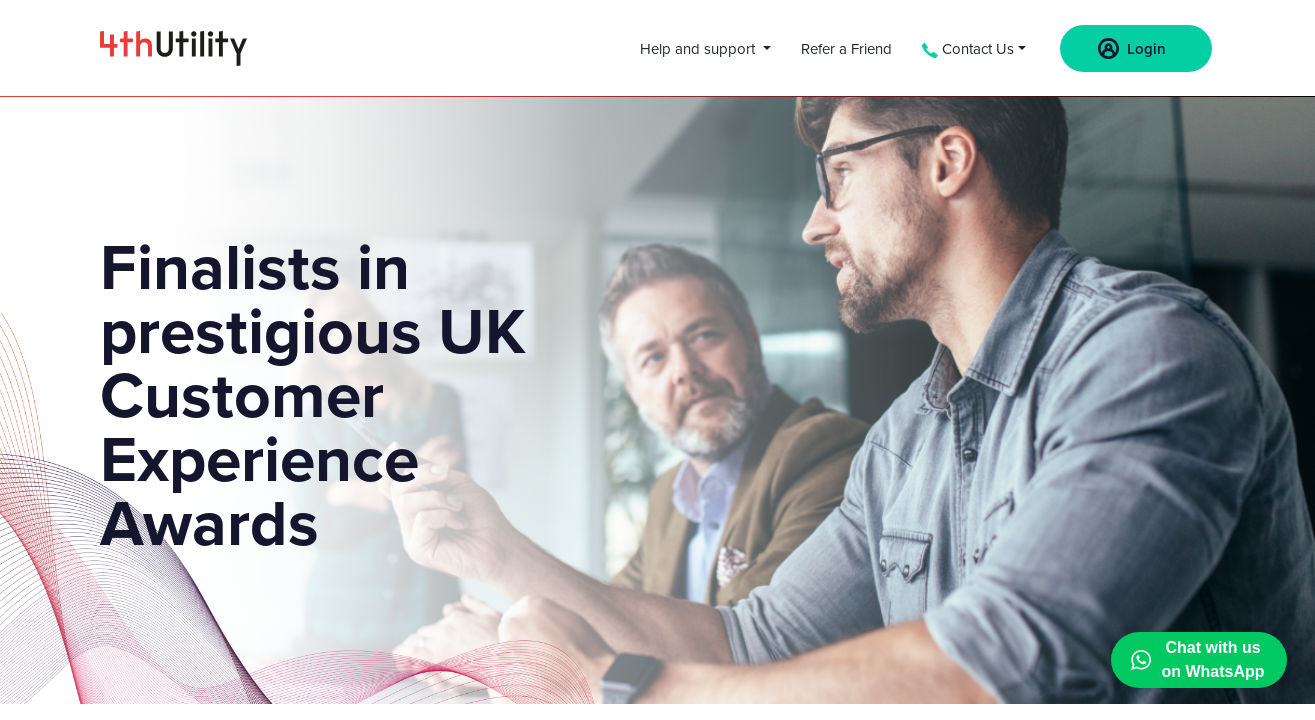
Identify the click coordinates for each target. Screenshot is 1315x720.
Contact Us (968, 49)
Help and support (699, 49)
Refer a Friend (846, 49)
